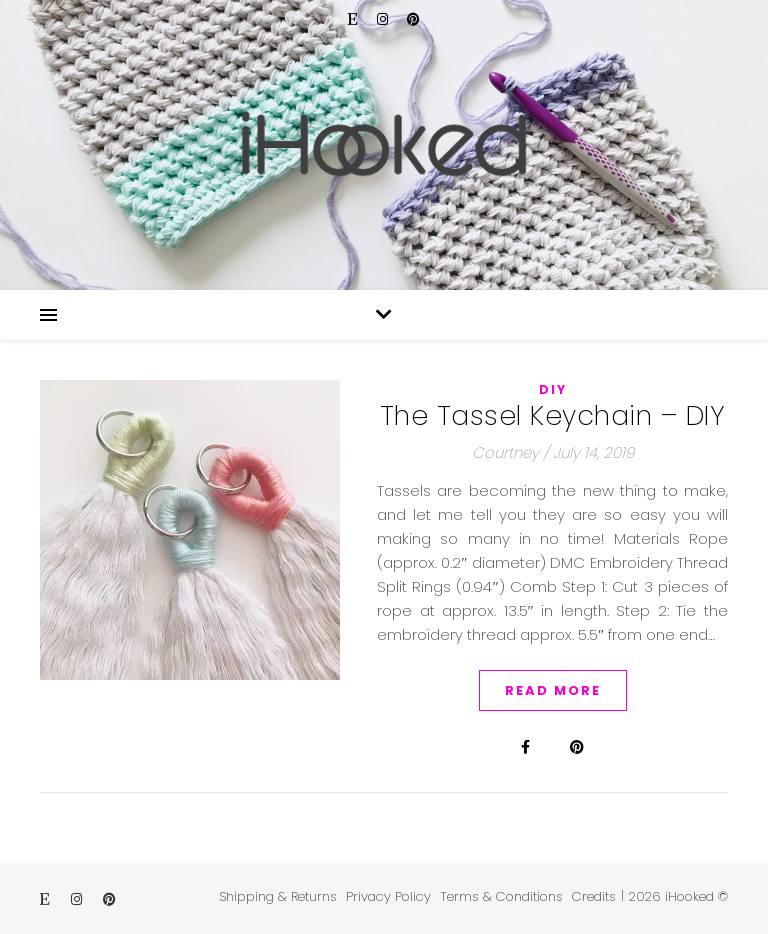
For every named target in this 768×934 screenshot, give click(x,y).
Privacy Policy (388, 896)
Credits (594, 896)
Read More (553, 690)
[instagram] (384, 19)
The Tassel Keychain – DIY (553, 415)
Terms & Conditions (501, 896)
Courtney (505, 452)
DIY (553, 389)
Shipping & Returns (278, 896)
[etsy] (355, 19)
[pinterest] (413, 19)
